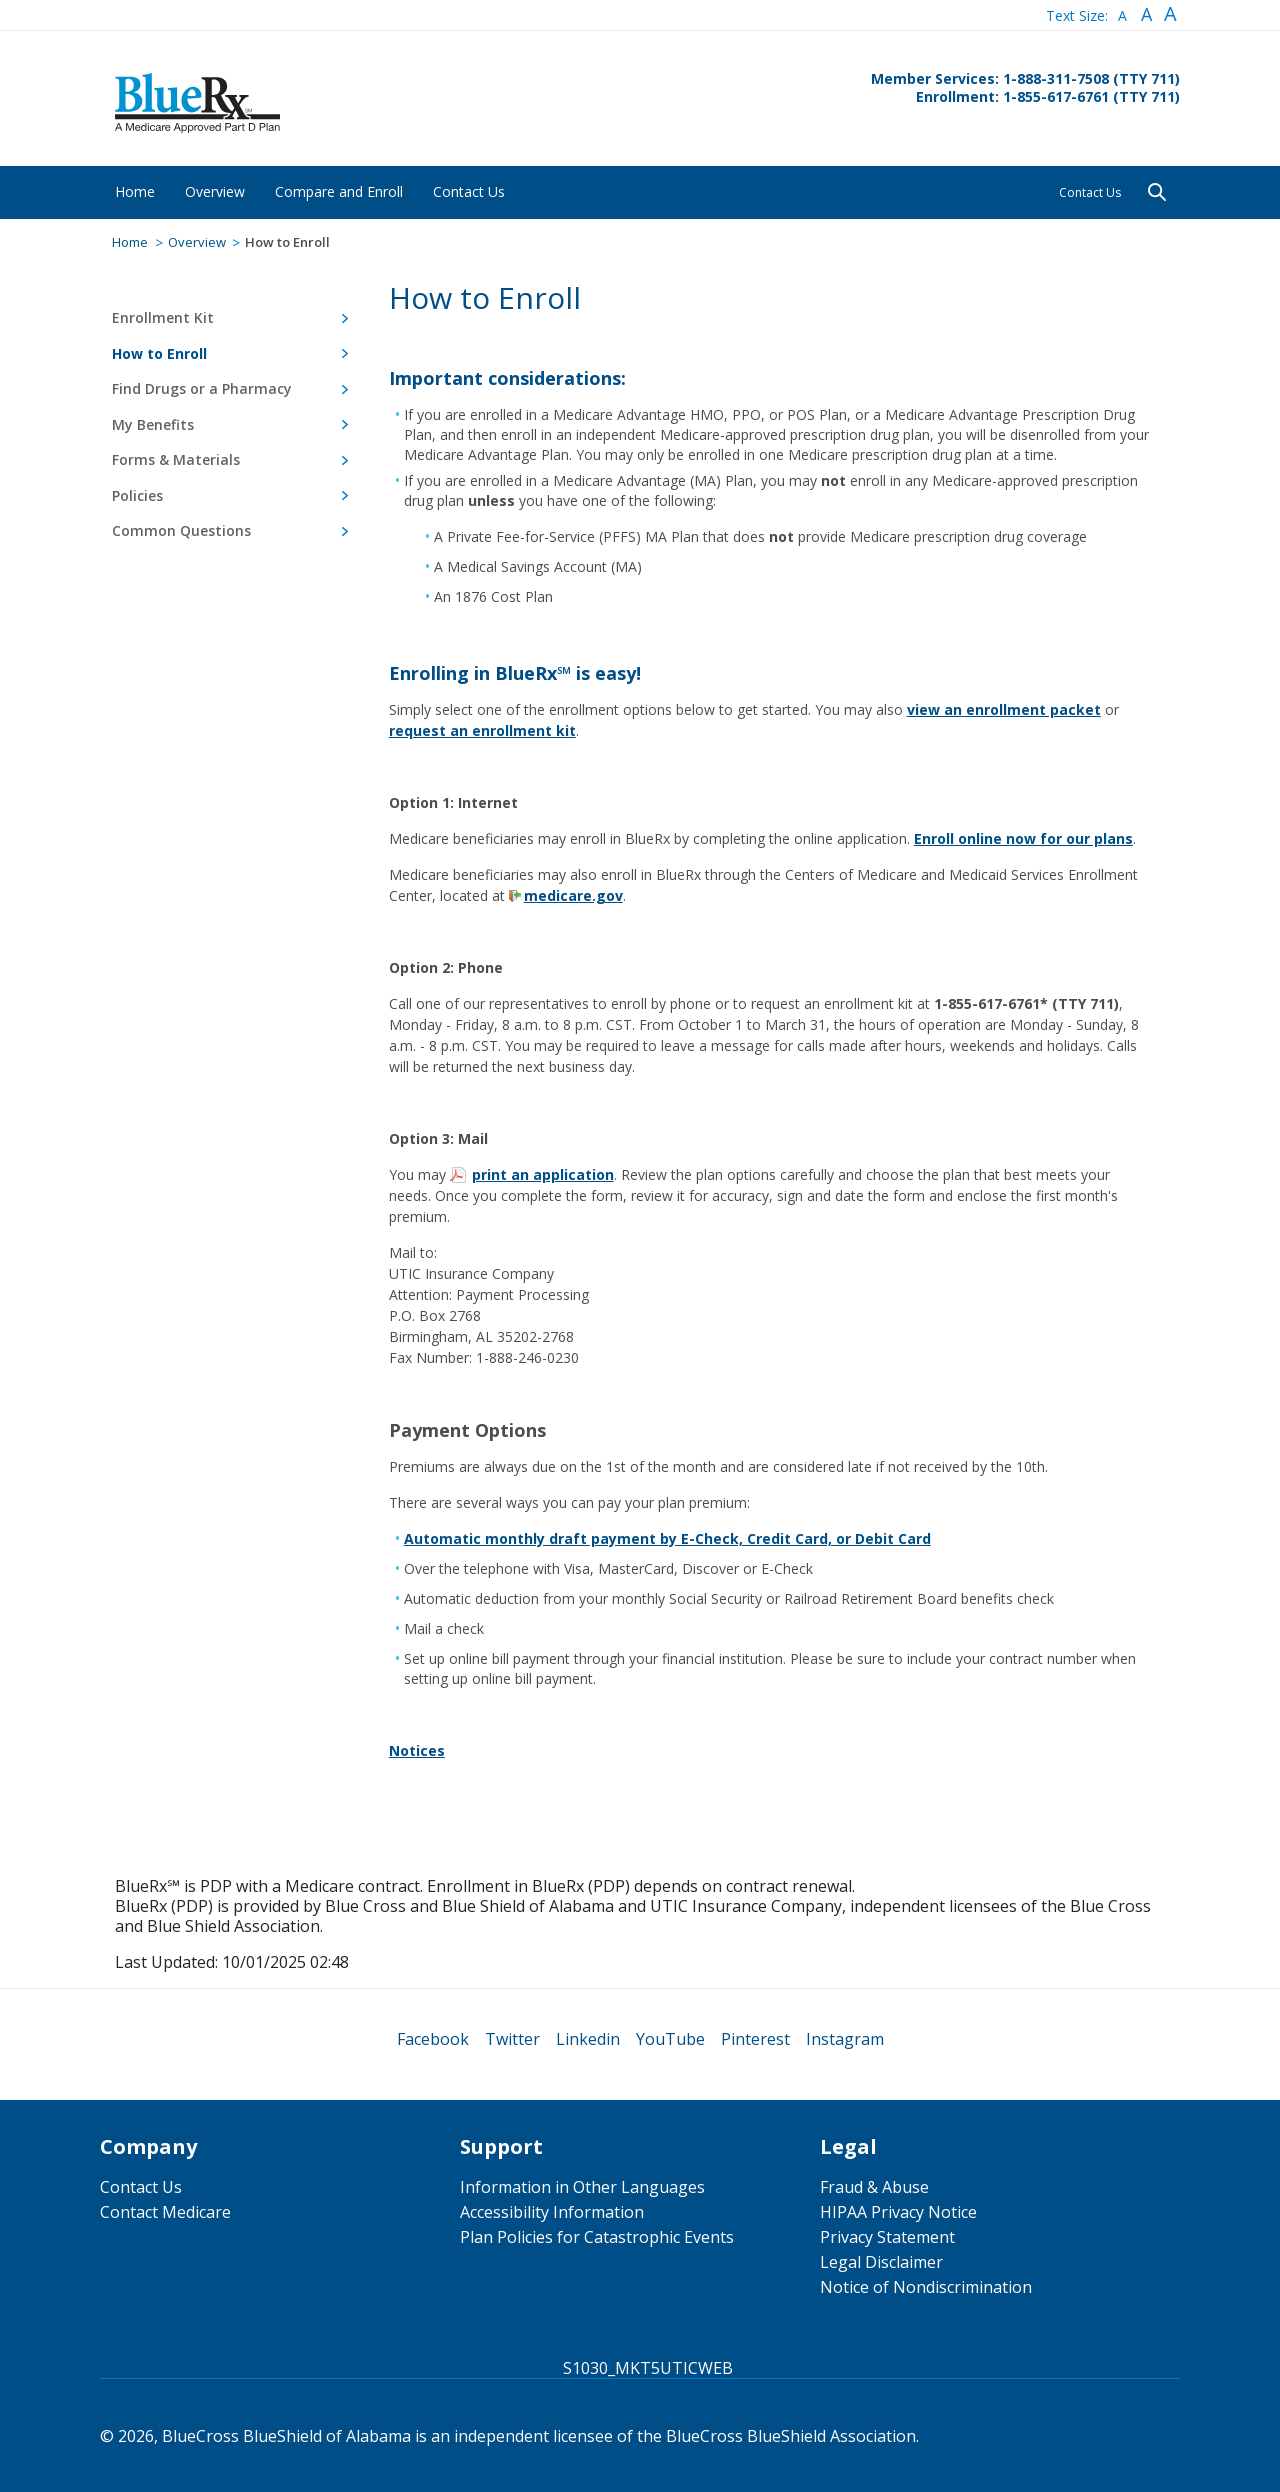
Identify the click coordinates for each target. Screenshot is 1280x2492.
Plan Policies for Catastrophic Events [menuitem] (597, 2237)
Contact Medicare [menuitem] (165, 2212)
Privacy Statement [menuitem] (887, 2237)
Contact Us (1090, 192)
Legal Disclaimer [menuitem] (881, 2262)
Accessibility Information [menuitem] (552, 2212)
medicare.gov (573, 895)
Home (130, 242)
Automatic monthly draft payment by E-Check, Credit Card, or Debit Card (667, 1538)
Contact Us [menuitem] (141, 2187)
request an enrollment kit (482, 730)
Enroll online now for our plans (1023, 838)
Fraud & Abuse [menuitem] (874, 2187)
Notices (417, 1750)
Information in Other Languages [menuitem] (582, 2187)
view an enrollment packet (1004, 709)
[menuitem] (135, 191)
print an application (543, 1174)
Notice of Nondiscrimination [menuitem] (926, 2287)
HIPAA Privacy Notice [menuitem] (898, 2212)
